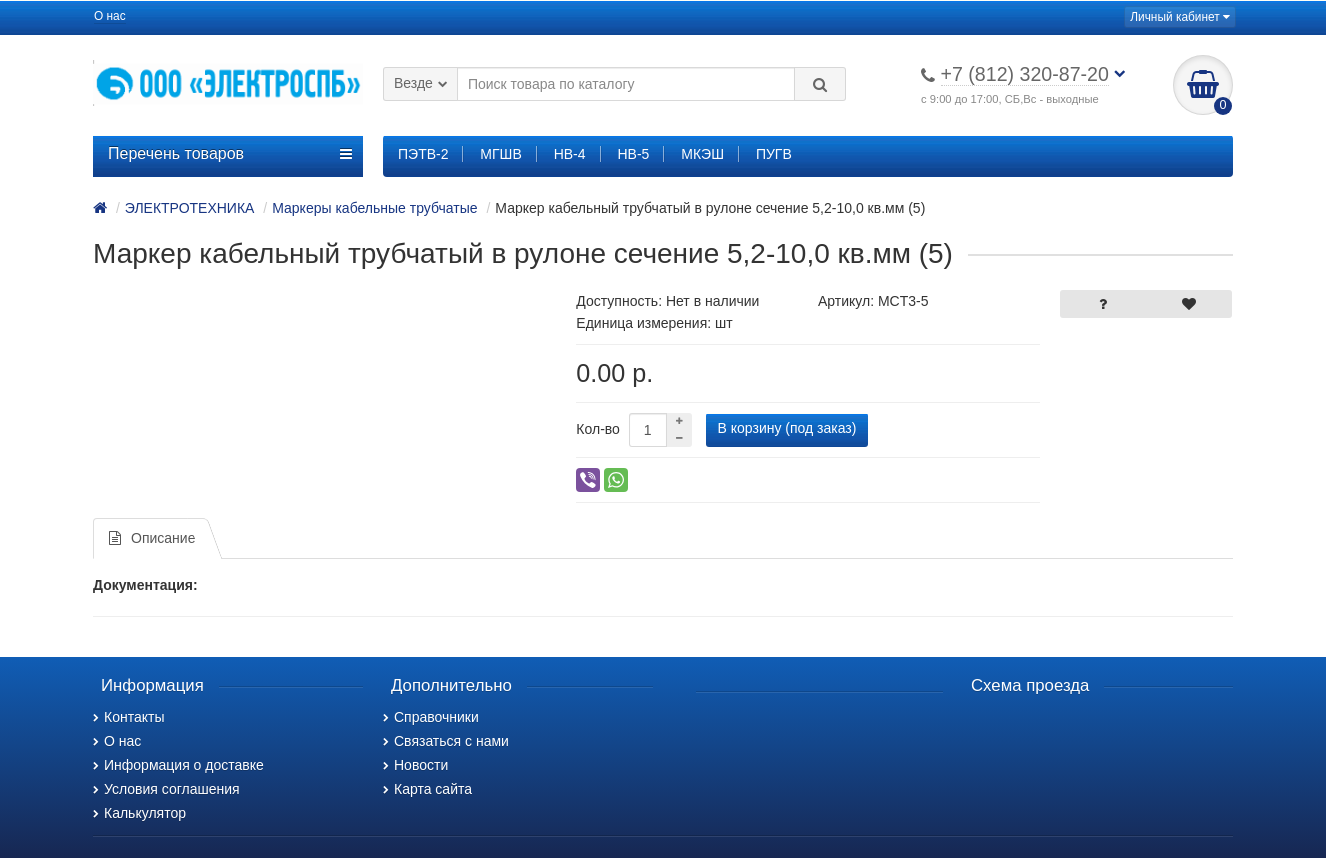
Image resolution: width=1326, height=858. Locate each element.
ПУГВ (774, 154)
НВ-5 (633, 154)
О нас (110, 16)
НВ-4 (570, 154)
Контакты (128, 717)
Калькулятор (139, 813)
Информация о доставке (178, 765)
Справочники (431, 717)
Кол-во (598, 429)
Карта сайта (427, 789)
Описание (152, 538)
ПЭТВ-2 (423, 154)
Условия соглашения (166, 789)
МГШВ (500, 154)
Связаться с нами (446, 741)
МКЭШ (702, 154)
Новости (415, 765)
